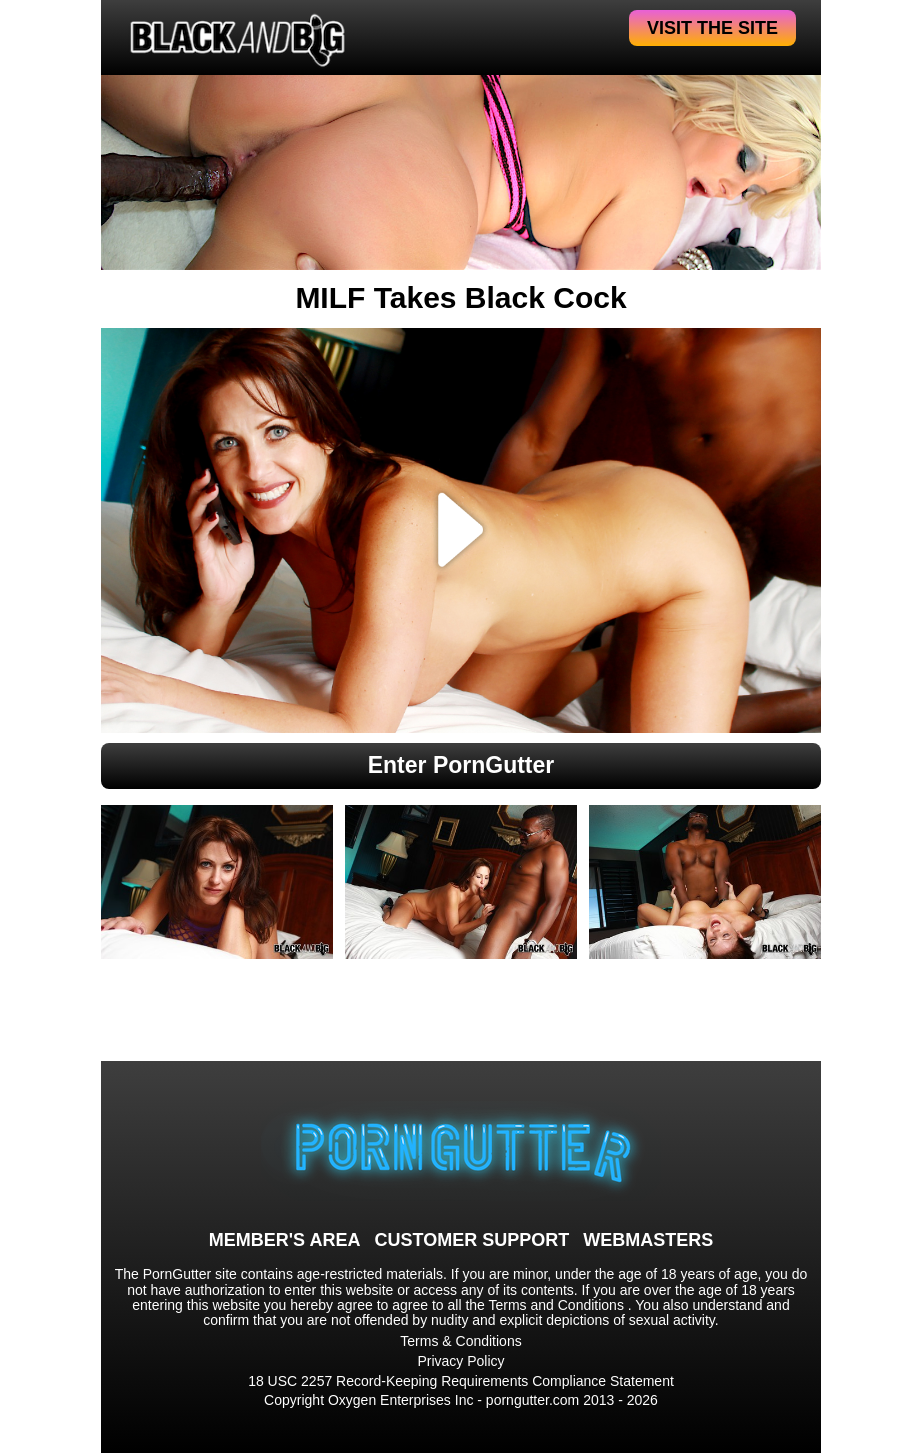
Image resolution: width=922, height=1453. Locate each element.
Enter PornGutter (461, 765)
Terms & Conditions (460, 1341)
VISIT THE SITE (712, 28)
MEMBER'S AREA (285, 1240)
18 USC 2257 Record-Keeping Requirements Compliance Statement (461, 1381)
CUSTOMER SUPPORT (471, 1240)
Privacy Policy (460, 1361)
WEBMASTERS (648, 1240)
